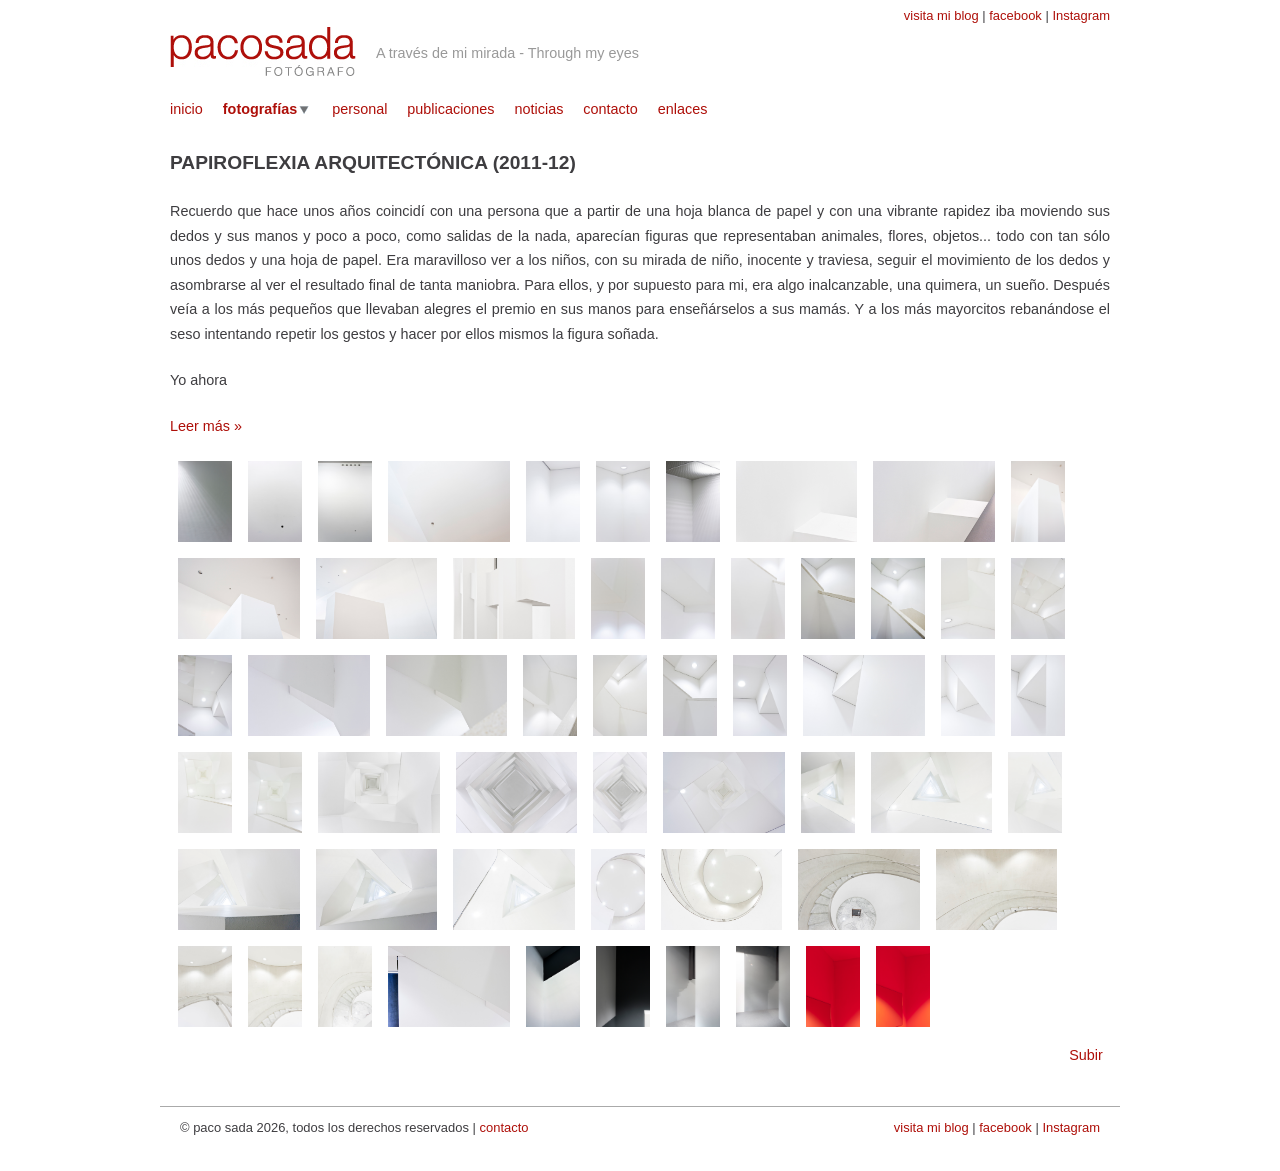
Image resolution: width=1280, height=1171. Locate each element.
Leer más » (206, 426)
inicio (186, 109)
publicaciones (450, 109)
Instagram (1081, 15)
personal (359, 109)
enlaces (683, 109)
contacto (610, 109)
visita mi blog (941, 15)
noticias (539, 109)
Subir (1086, 1055)
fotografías (260, 109)
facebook (1015, 15)
